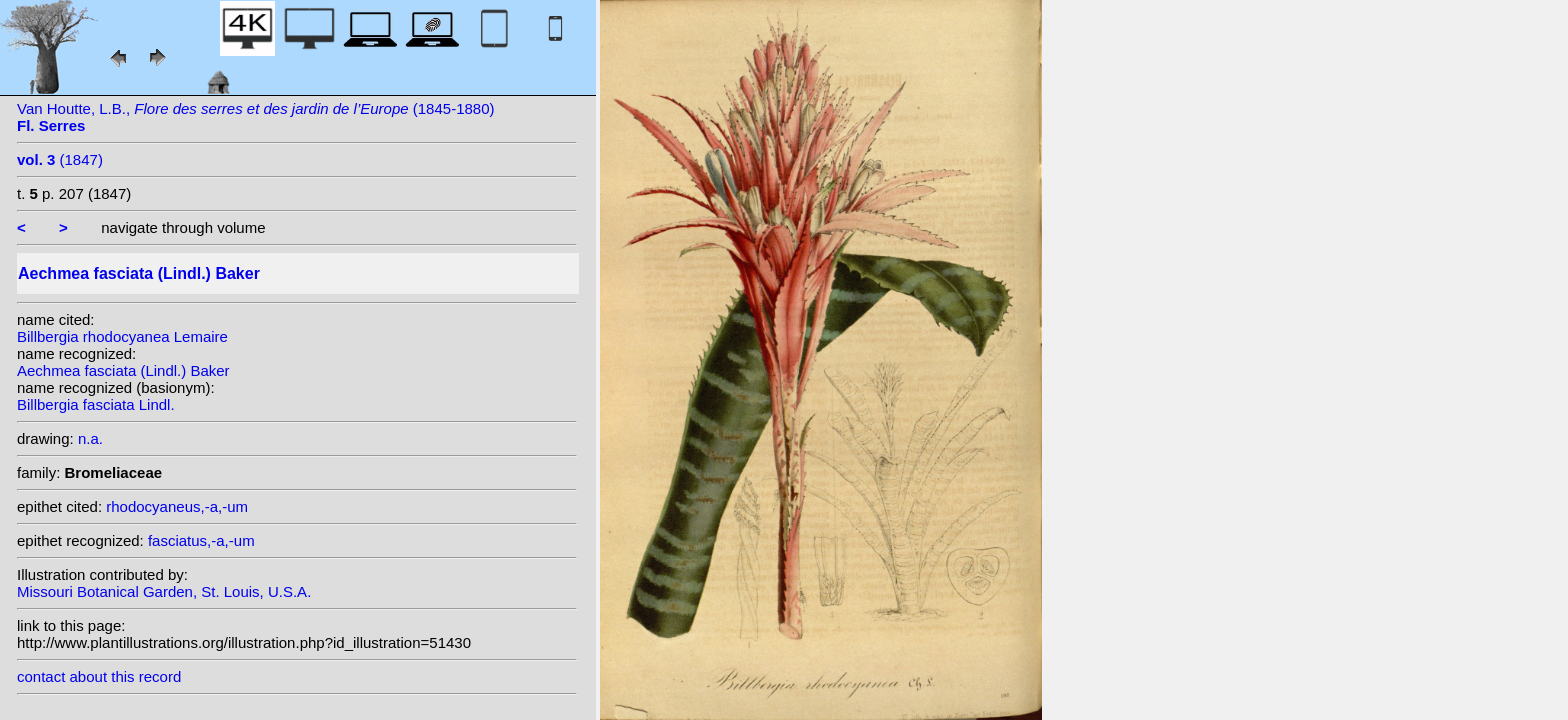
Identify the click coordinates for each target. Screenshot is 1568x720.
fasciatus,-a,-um (201, 540)
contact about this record (99, 676)
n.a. (90, 438)
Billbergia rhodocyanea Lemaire (122, 336)
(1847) (60, 159)
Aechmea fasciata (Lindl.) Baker (123, 370)
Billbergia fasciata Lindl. (96, 404)
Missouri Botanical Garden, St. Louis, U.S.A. (164, 591)
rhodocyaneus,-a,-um (177, 506)
